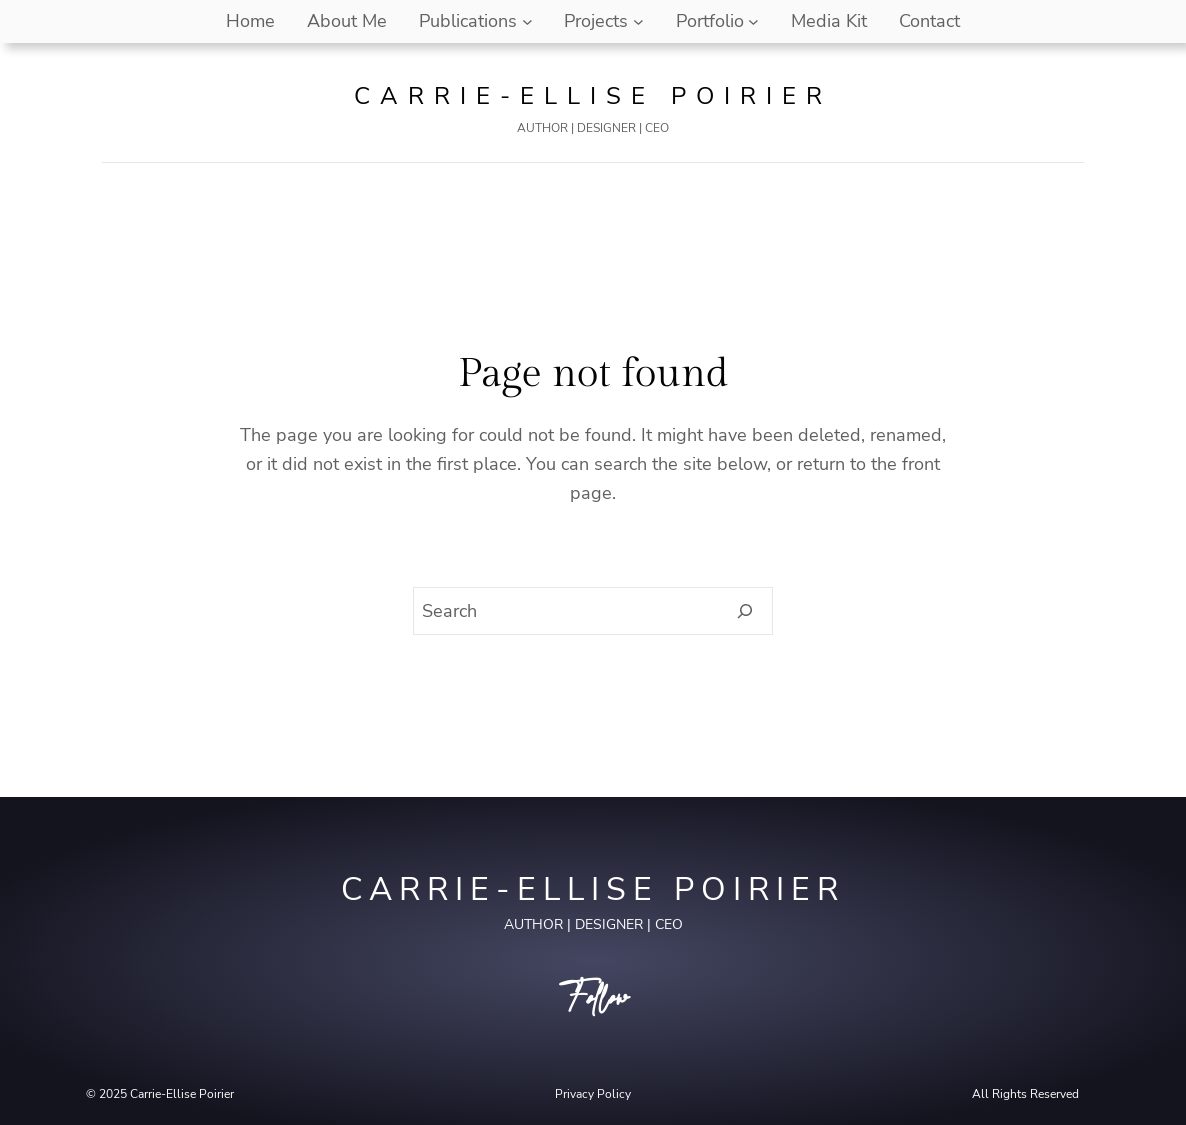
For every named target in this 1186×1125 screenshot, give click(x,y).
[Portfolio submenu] (753, 21)
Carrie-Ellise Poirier (593, 96)
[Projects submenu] (638, 21)
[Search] (745, 611)
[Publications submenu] (527, 21)
